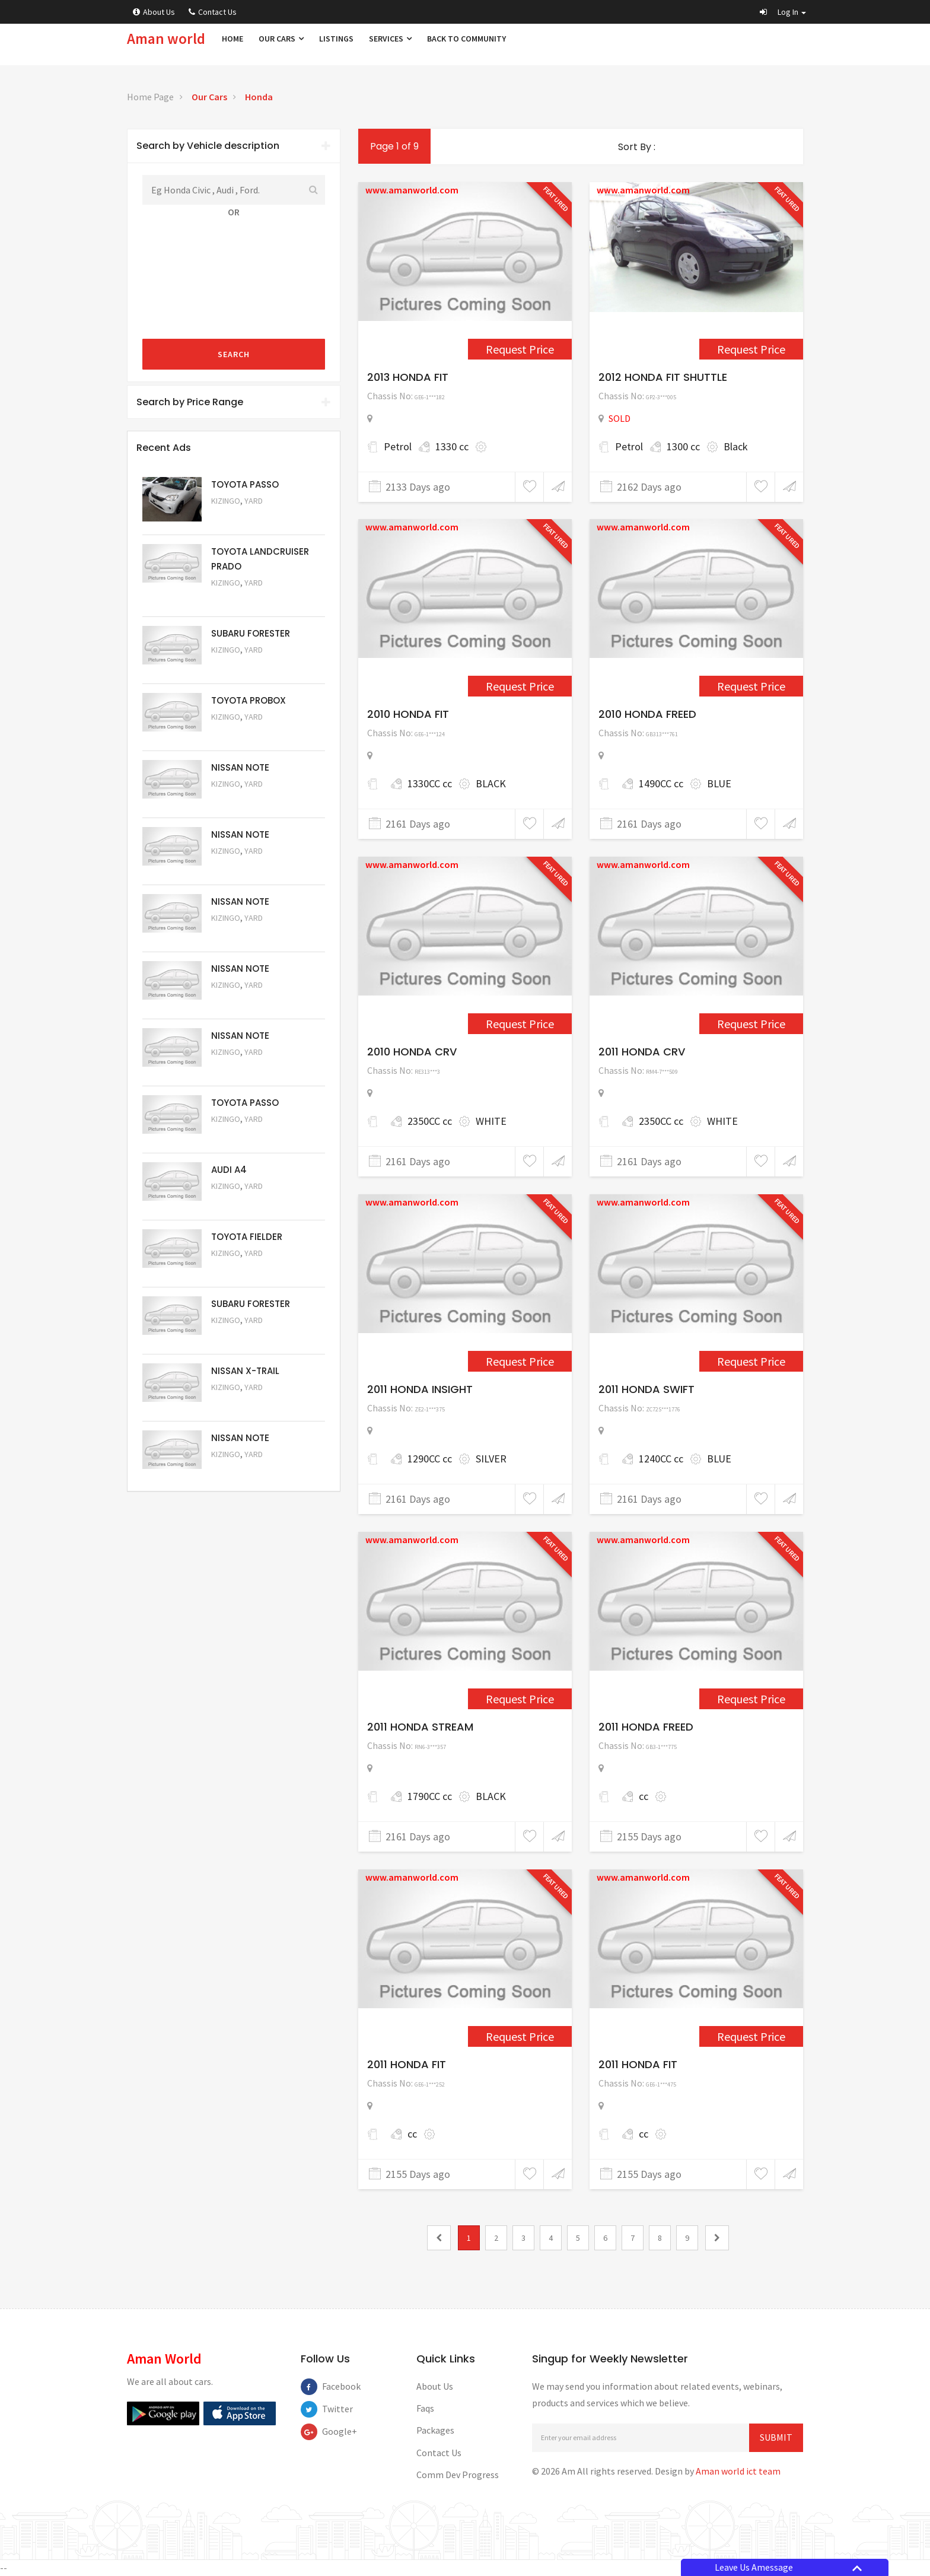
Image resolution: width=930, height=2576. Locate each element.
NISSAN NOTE (240, 767)
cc (643, 1796)
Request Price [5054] (243, 1269)
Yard (253, 500)
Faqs (425, 2408)
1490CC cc (661, 783)
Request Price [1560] (520, 1023)
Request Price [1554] (520, 686)
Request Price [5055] (243, 1202)
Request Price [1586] (751, 1361)
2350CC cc (429, 1121)
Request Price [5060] (243, 867)
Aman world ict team (738, 2471)
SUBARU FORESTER (250, 633)
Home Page (150, 97)
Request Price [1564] (751, 1023)
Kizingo (225, 500)
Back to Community (466, 38)
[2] (717, 2237)
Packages (435, 2430)
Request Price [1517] (751, 349)
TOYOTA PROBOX (248, 700)
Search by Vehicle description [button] (233, 145)
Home (232, 38)
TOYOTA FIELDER (246, 1236)
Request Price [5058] (243, 1001)
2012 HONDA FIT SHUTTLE (662, 377)
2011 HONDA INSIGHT (420, 1389)
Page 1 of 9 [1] (394, 146)
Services (390, 38)
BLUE (719, 783)
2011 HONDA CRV (641, 1051)
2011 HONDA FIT (406, 2064)
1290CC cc (429, 1458)
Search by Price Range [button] (233, 402)
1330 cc (452, 446)
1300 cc (683, 446)
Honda (259, 97)
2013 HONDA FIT (407, 377)
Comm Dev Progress (457, 2474)
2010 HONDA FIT (408, 714)
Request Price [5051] (243, 666)
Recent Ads (163, 447)
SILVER (491, 1458)
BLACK (491, 783)
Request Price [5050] (243, 1470)
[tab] (234, 146)
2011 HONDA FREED (645, 1726)
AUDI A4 (229, 1169)
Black (736, 446)
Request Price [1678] (751, 2036)
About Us (154, 12)
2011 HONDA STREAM (420, 1726)
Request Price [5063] (243, 517)
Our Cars (281, 38)
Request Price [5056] (243, 1135)
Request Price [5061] (243, 800)
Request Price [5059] (243, 934)
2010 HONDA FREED (647, 714)
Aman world (166, 38)
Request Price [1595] (520, 1698)
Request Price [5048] (243, 599)
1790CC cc (429, 1796)
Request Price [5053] (243, 1336)
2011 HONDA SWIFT (646, 1389)
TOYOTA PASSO (245, 484)
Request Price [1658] (751, 1698)
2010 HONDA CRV (412, 1051)
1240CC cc (661, 1458)
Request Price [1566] (520, 1361)
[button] (783, 12)
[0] (439, 2237)
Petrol (398, 446)
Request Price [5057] (243, 1068)
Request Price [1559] (751, 686)
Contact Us (213, 12)
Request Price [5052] (243, 1403)
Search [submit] (234, 354)
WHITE (491, 1121)
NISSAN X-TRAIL (245, 1371)
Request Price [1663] (520, 2036)
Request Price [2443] (520, 349)
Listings (336, 38)
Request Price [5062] (243, 733)
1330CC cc (429, 783)
